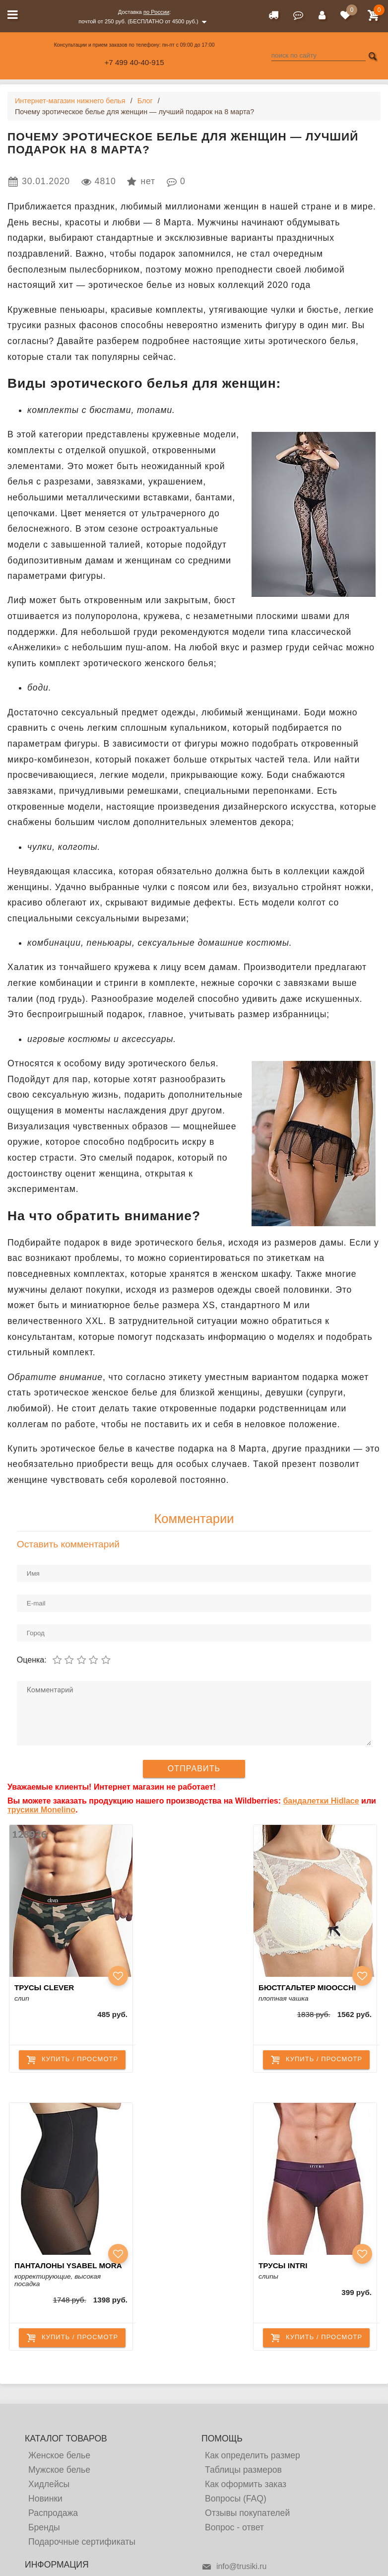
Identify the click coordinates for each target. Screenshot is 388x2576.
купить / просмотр (72, 2060)
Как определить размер (252, 2455)
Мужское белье (59, 2470)
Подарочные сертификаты (81, 2542)
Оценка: (32, 1660)
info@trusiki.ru (233, 2567)
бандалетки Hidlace (321, 1801)
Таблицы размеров (243, 2470)
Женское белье (59, 2455)
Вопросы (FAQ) (235, 2499)
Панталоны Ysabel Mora (68, 2265)
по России (156, 12)
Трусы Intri (283, 2265)
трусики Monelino (41, 1810)
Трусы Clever (44, 1987)
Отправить (194, 1768)
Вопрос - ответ (234, 2527)
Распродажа (53, 2513)
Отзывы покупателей (247, 2513)
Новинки (45, 2499)
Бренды (44, 2527)
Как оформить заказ (245, 2484)
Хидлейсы (48, 2484)
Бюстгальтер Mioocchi (307, 1987)
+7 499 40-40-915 (134, 62)
